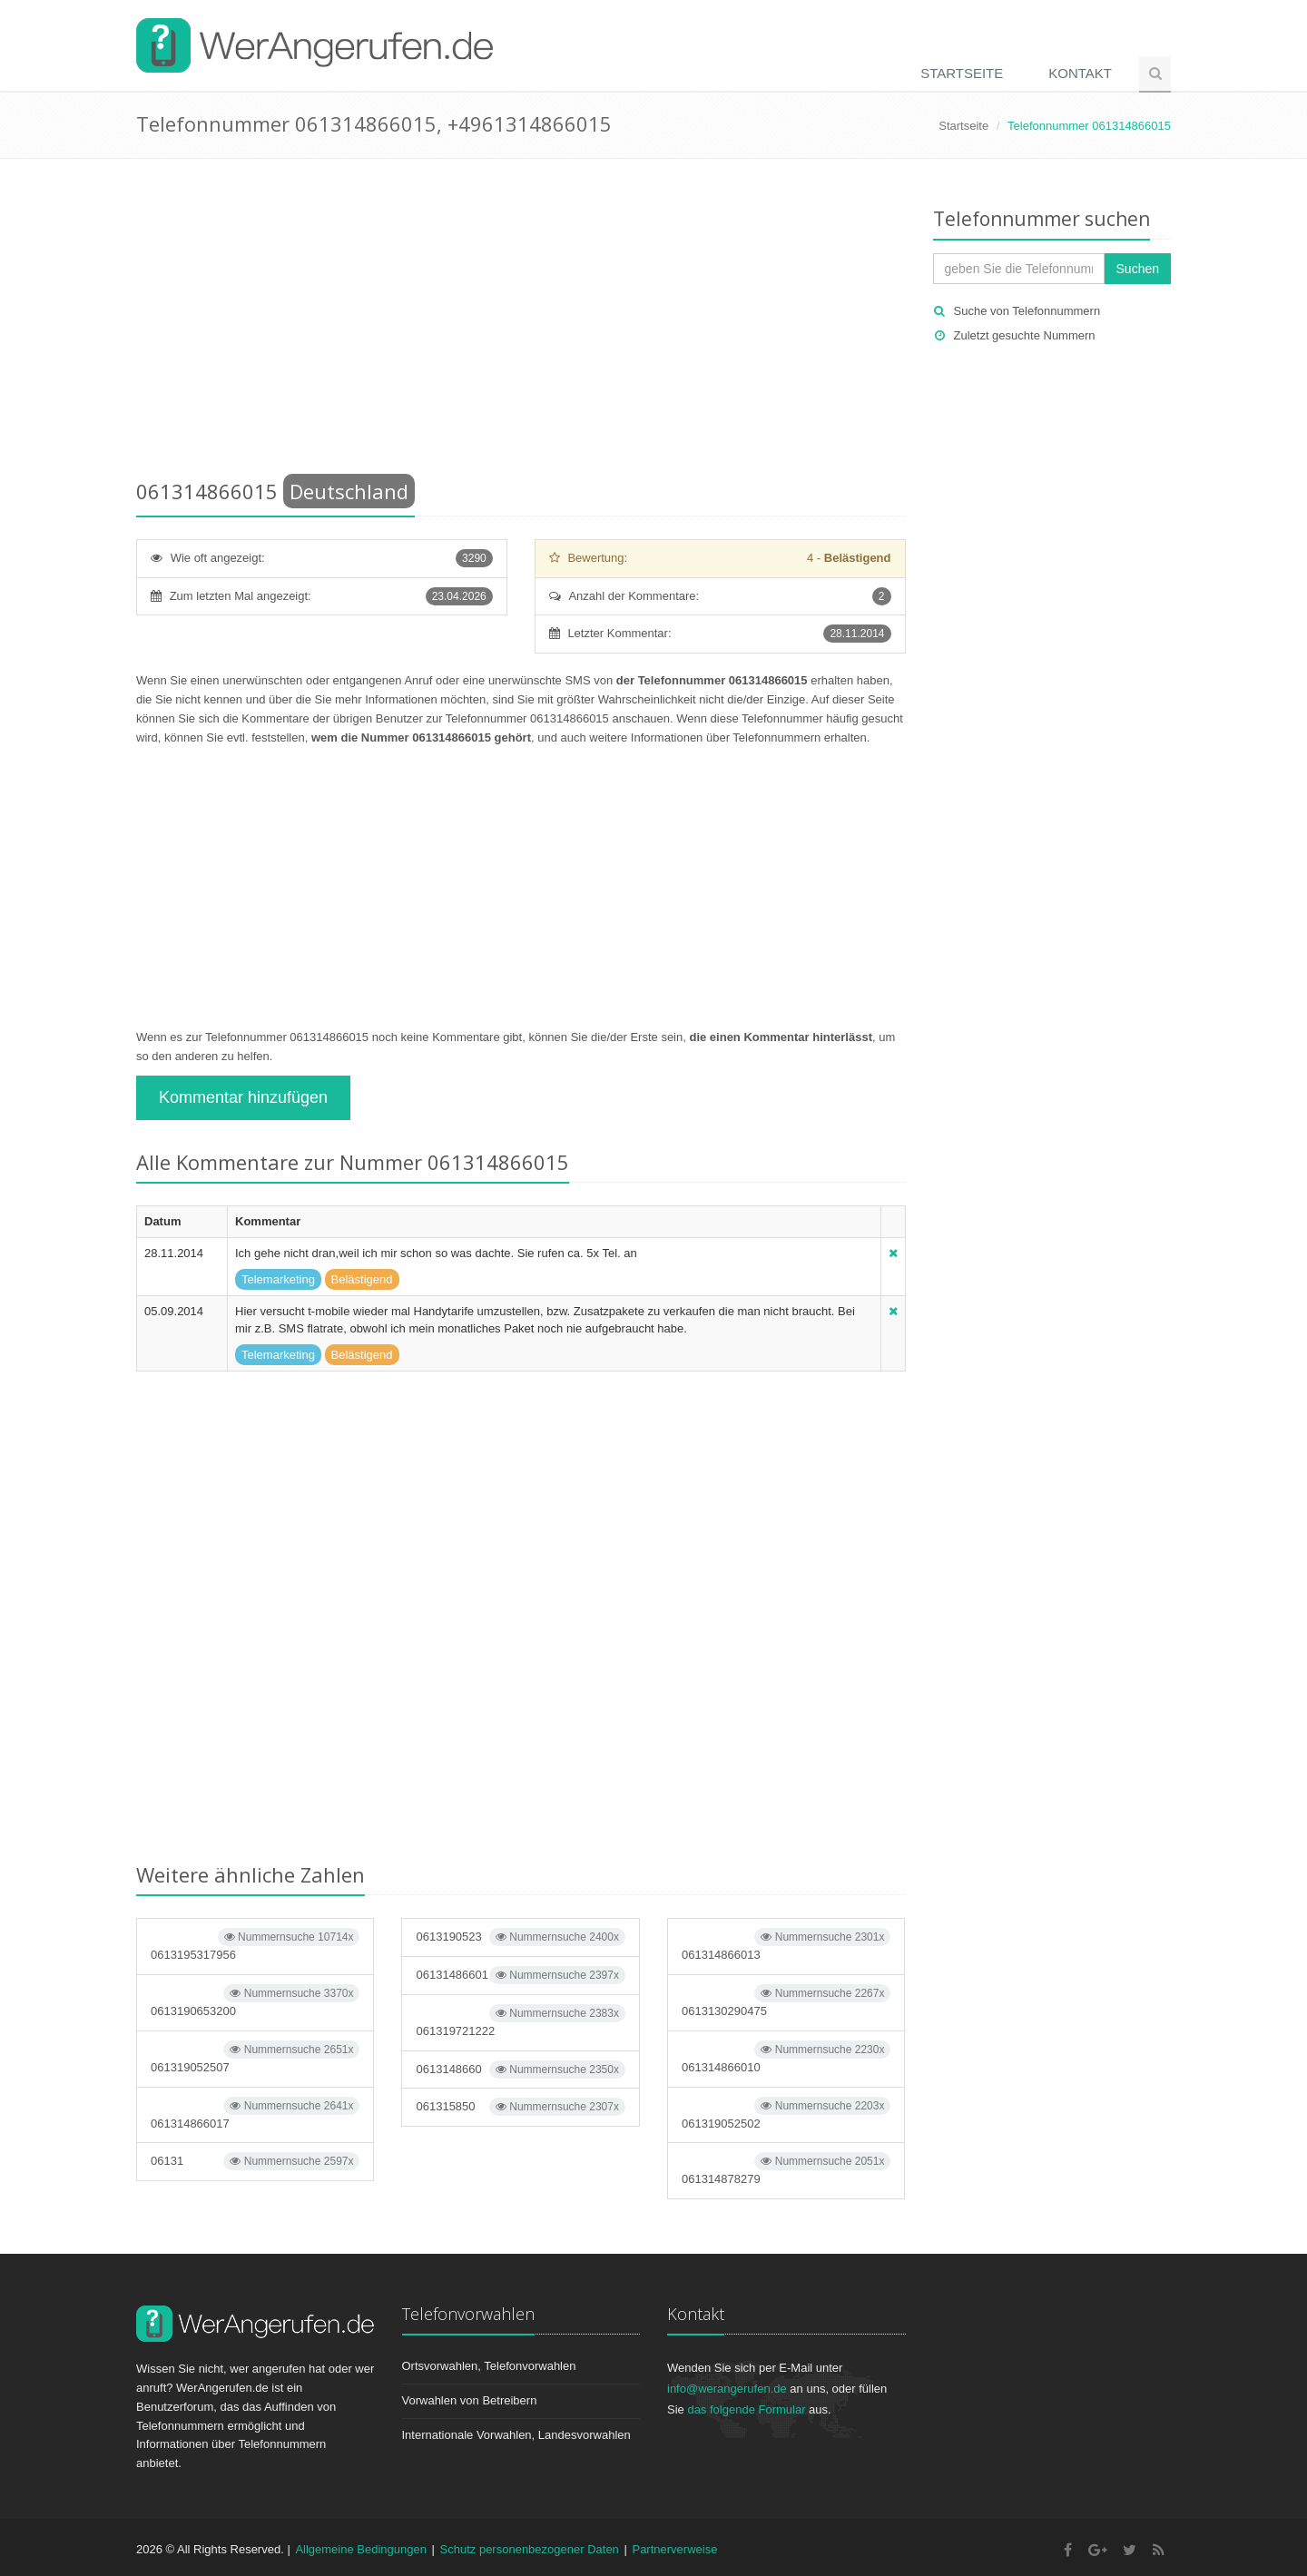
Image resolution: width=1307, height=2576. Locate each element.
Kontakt (1080, 73)
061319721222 (520, 2021)
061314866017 (255, 2113)
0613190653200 (255, 2001)
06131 (255, 2161)
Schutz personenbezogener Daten (529, 2549)
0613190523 (520, 1937)
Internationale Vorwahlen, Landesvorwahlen (516, 2435)
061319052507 (255, 2057)
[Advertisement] (521, 322)
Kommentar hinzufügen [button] (243, 1097)
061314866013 (786, 1944)
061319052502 (786, 2113)
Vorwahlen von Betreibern (469, 2400)
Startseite (961, 73)
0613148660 (520, 2069)
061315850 (520, 2107)
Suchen (1137, 268)
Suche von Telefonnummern (1027, 311)
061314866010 (786, 2057)
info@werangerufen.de (727, 2388)
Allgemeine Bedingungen (361, 2549)
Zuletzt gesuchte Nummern (1025, 335)
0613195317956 (255, 1944)
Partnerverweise (674, 2549)
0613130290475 (786, 2001)
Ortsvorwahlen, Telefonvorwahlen (489, 2366)
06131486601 (520, 1975)
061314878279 (786, 2169)
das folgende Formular (746, 2409)
